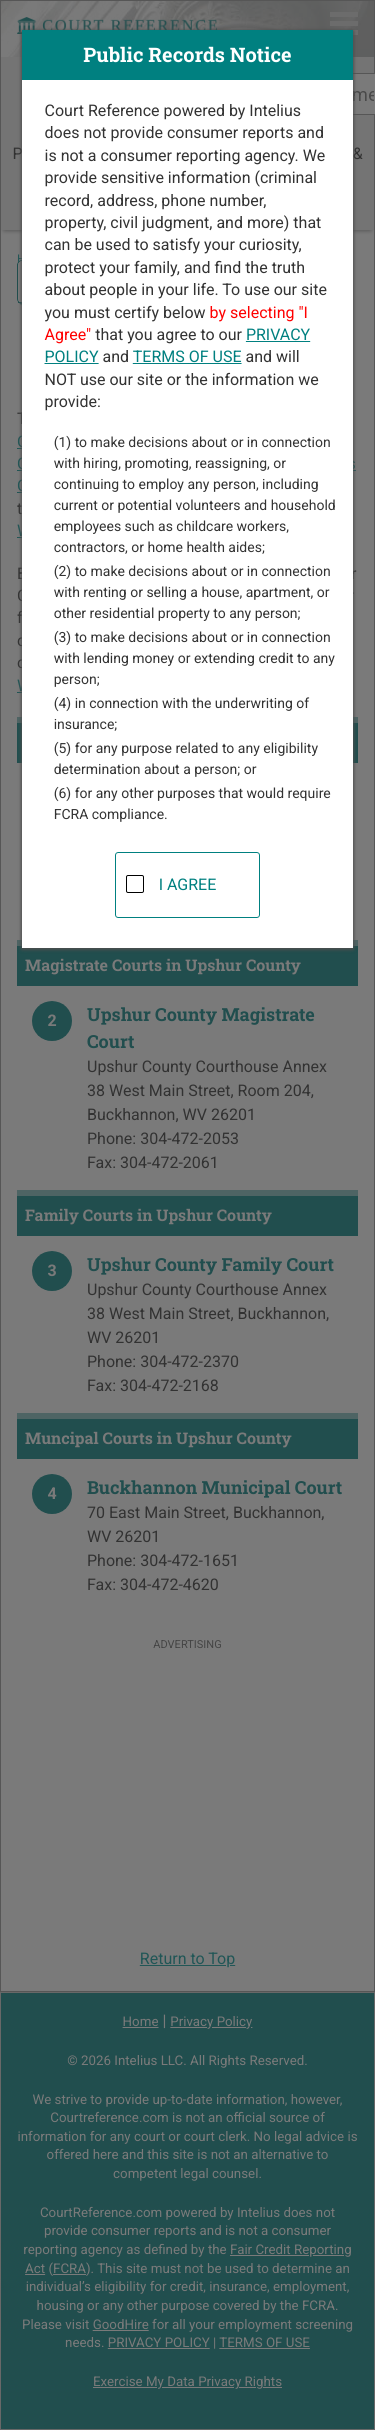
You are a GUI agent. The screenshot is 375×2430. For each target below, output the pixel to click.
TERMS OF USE (187, 356)
